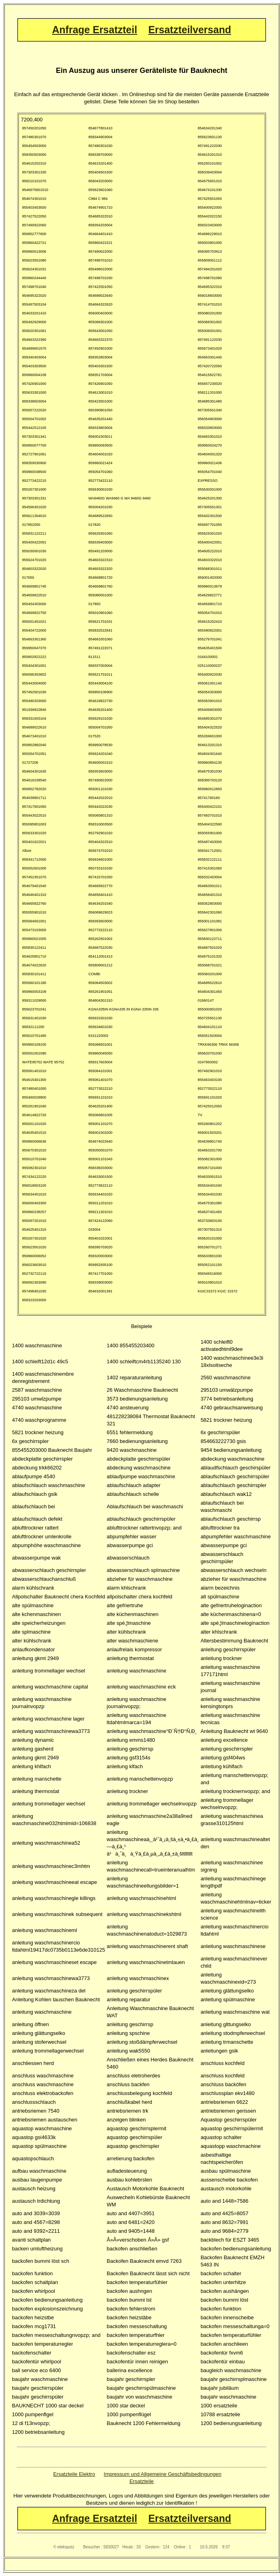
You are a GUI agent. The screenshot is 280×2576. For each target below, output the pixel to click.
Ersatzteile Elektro (74, 2474)
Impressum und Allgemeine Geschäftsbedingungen (162, 2474)
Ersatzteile (142, 2481)
